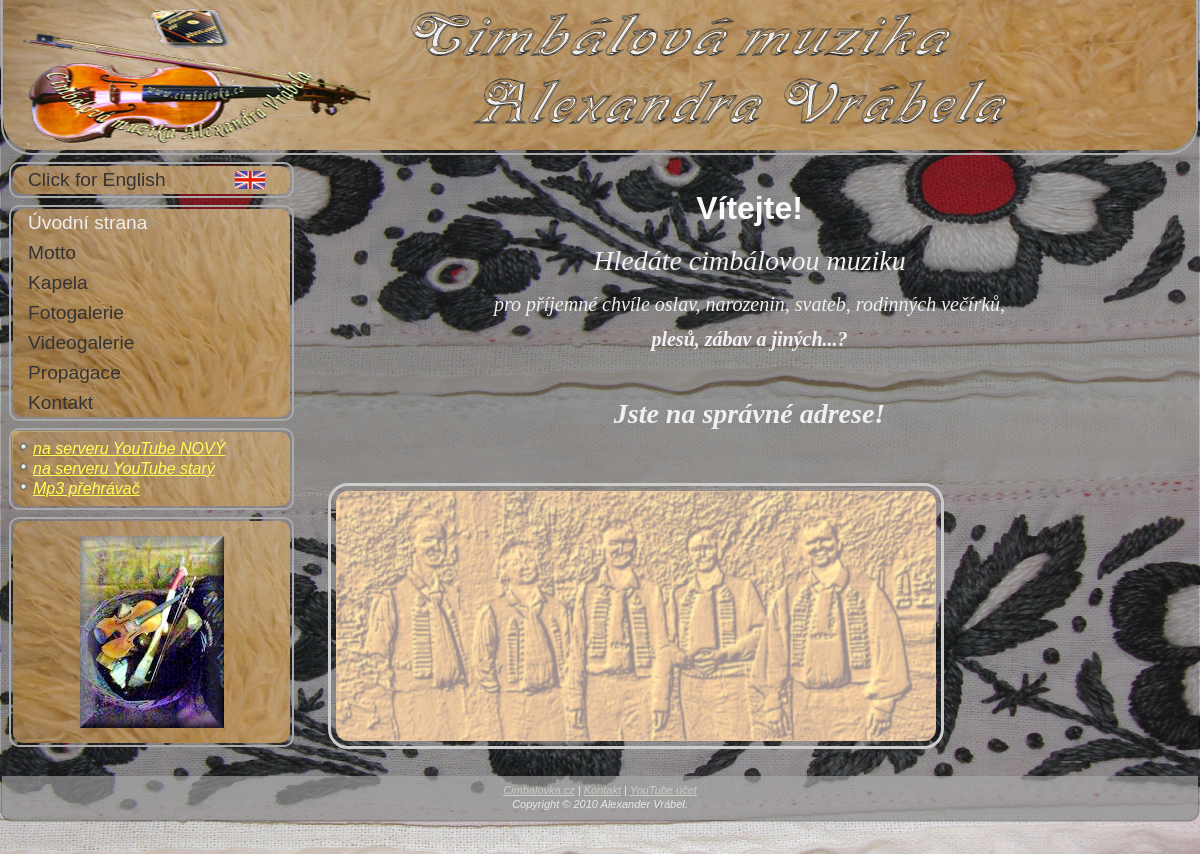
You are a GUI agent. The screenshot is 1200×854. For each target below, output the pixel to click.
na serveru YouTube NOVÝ (129, 448)
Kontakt (602, 790)
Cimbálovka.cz (539, 790)
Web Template (551, 837)
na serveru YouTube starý (124, 468)
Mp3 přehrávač (86, 488)
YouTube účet (663, 790)
